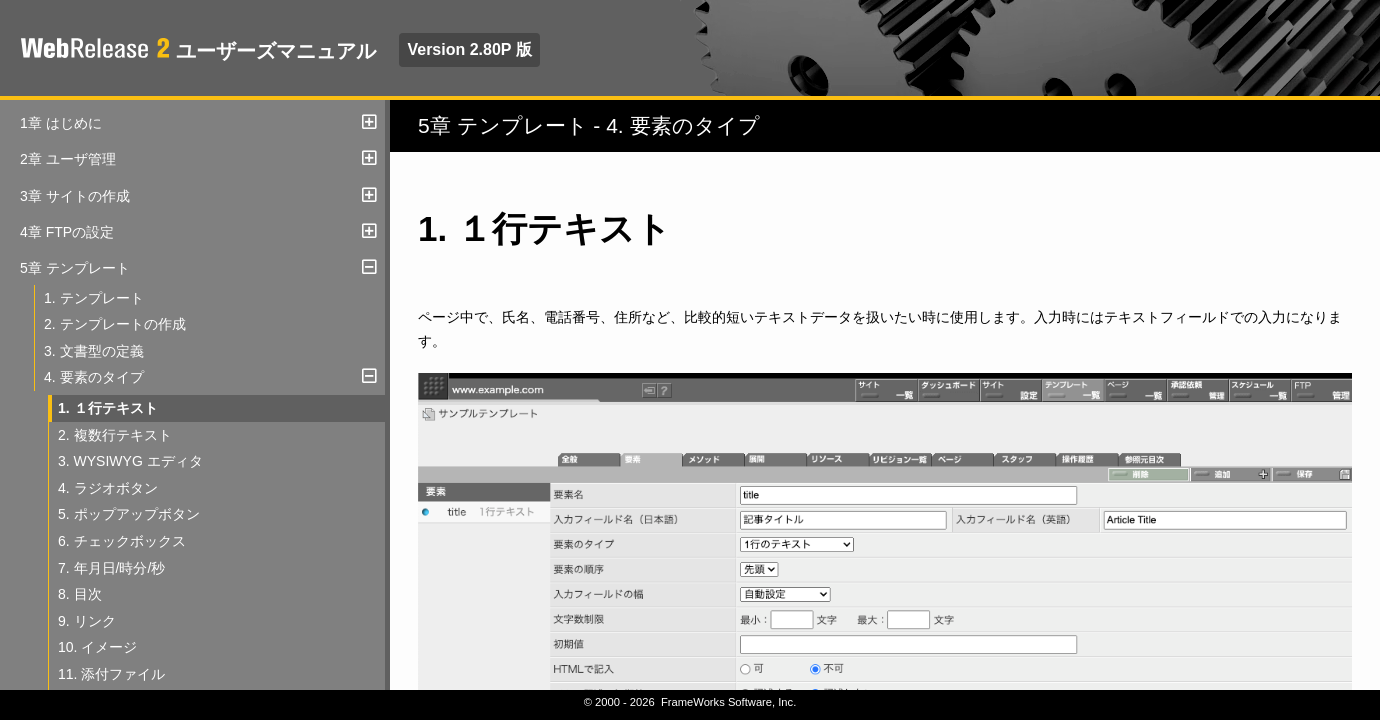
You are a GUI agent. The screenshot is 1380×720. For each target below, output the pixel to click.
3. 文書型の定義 (94, 351)
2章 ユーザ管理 (68, 159)
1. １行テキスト (108, 408)
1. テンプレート (94, 298)
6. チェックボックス (122, 541)
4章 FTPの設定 (67, 232)
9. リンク (87, 621)
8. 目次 (80, 594)
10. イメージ (97, 647)
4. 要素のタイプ (94, 377)
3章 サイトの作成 (75, 196)
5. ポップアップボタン (129, 514)
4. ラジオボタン (108, 488)
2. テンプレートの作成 (115, 324)
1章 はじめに (61, 123)
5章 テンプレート (75, 268)
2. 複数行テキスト (115, 435)
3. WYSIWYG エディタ (130, 461)
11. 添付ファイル (111, 674)
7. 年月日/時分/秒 (111, 568)
